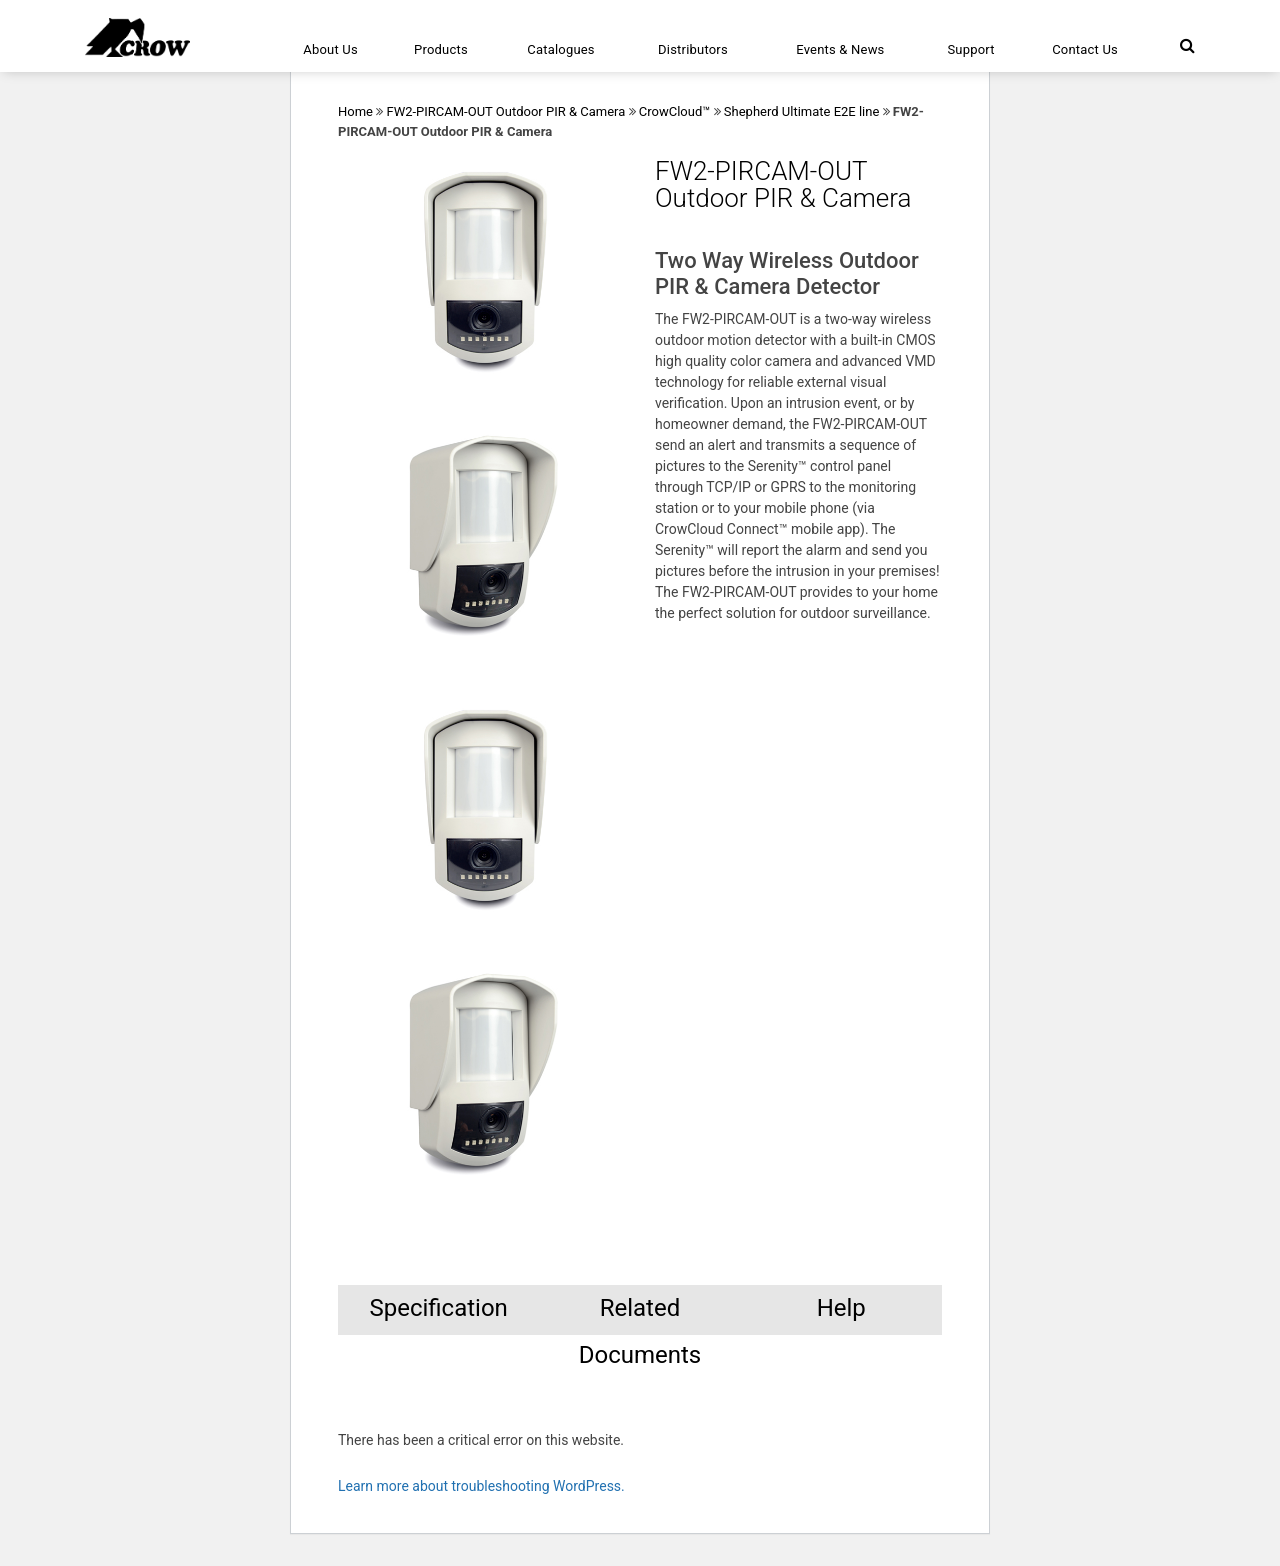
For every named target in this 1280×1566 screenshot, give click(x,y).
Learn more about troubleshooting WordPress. (481, 1486)
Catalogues (561, 49)
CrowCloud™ (675, 111)
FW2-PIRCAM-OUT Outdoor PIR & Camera (505, 111)
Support (970, 49)
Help (841, 1308)
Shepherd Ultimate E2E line (802, 111)
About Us (330, 49)
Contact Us (1085, 49)
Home (355, 111)
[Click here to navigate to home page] (137, 37)
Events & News (840, 49)
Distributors (693, 49)
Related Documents (640, 1314)
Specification (438, 1308)
